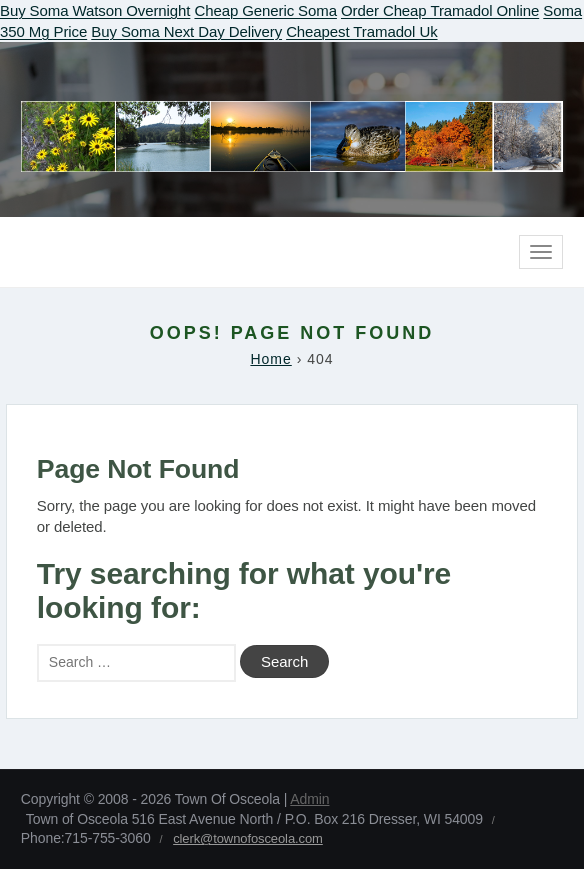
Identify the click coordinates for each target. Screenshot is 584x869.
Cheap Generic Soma (265, 10)
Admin (309, 799)
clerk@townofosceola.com (248, 838)
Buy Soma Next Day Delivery (186, 31)
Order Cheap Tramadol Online (440, 10)
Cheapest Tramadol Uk (361, 31)
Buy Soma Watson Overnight (95, 10)
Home (270, 359)
